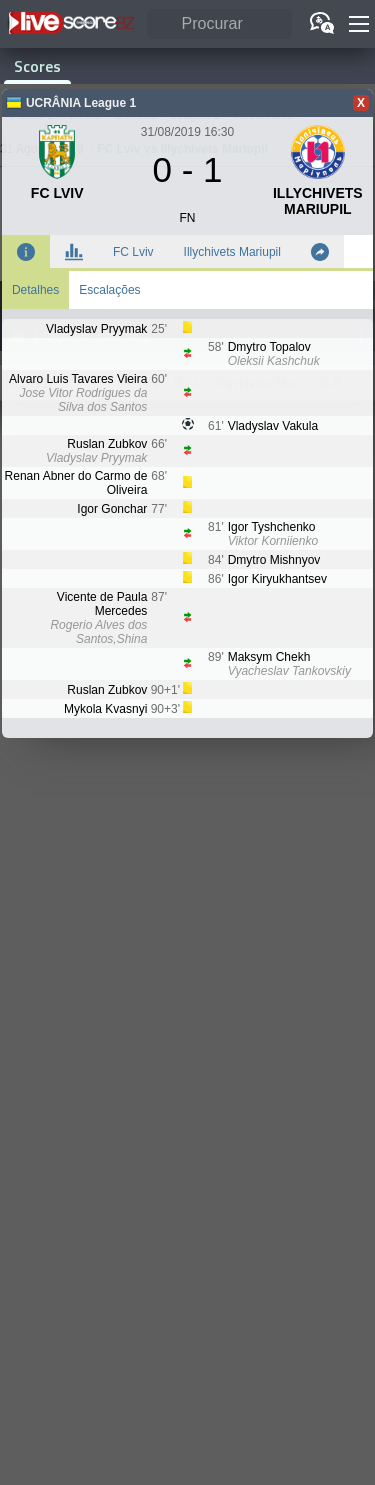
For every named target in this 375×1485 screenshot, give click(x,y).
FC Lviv (133, 252)
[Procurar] (219, 24)
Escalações (109, 290)
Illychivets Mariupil (232, 252)
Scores (37, 66)
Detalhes (35, 290)
